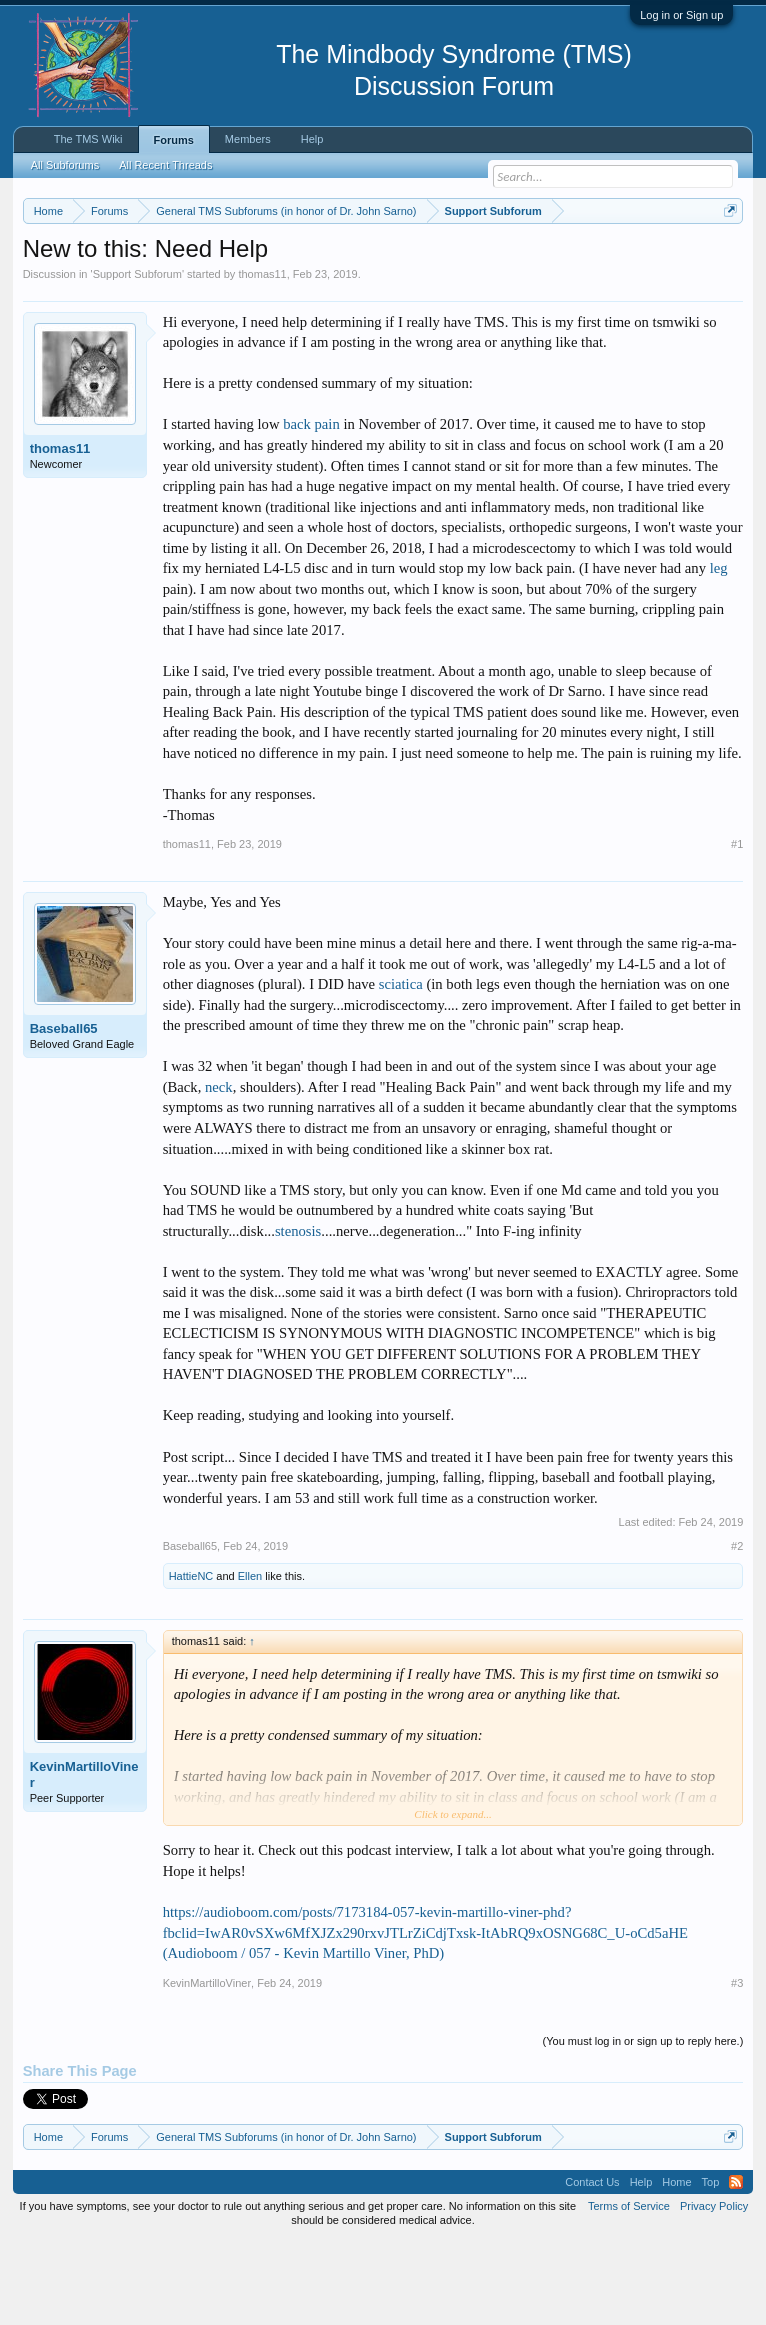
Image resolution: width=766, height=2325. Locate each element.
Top (711, 2264)
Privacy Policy (714, 2288)
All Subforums (65, 165)
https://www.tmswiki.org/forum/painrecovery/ (309, 281)
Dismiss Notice (726, 257)
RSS (736, 2264)
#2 (737, 1629)
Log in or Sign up (681, 15)
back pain (311, 507)
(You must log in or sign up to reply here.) (643, 2123)
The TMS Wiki (88, 139)
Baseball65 (64, 1111)
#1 (737, 926)
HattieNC (191, 1659)
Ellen (250, 1659)
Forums (174, 140)
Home (676, 2264)
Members (248, 139)
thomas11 (262, 356)
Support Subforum (137, 356)
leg (719, 651)
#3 (737, 2065)
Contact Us (592, 2264)
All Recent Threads (165, 165)
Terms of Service (629, 2288)
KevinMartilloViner (84, 1857)
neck (219, 1169)
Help (312, 139)
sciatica (401, 1067)
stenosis (298, 1313)
